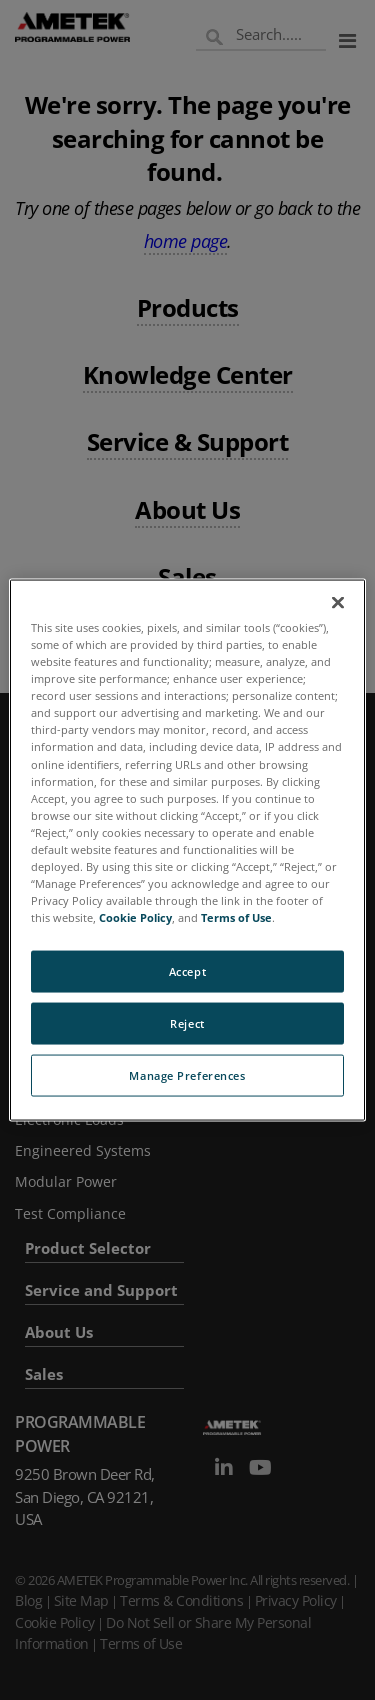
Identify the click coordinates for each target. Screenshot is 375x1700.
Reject (187, 1023)
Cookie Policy (135, 917)
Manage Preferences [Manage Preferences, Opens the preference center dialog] (187, 1075)
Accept (187, 971)
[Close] (338, 603)
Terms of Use (236, 917)
